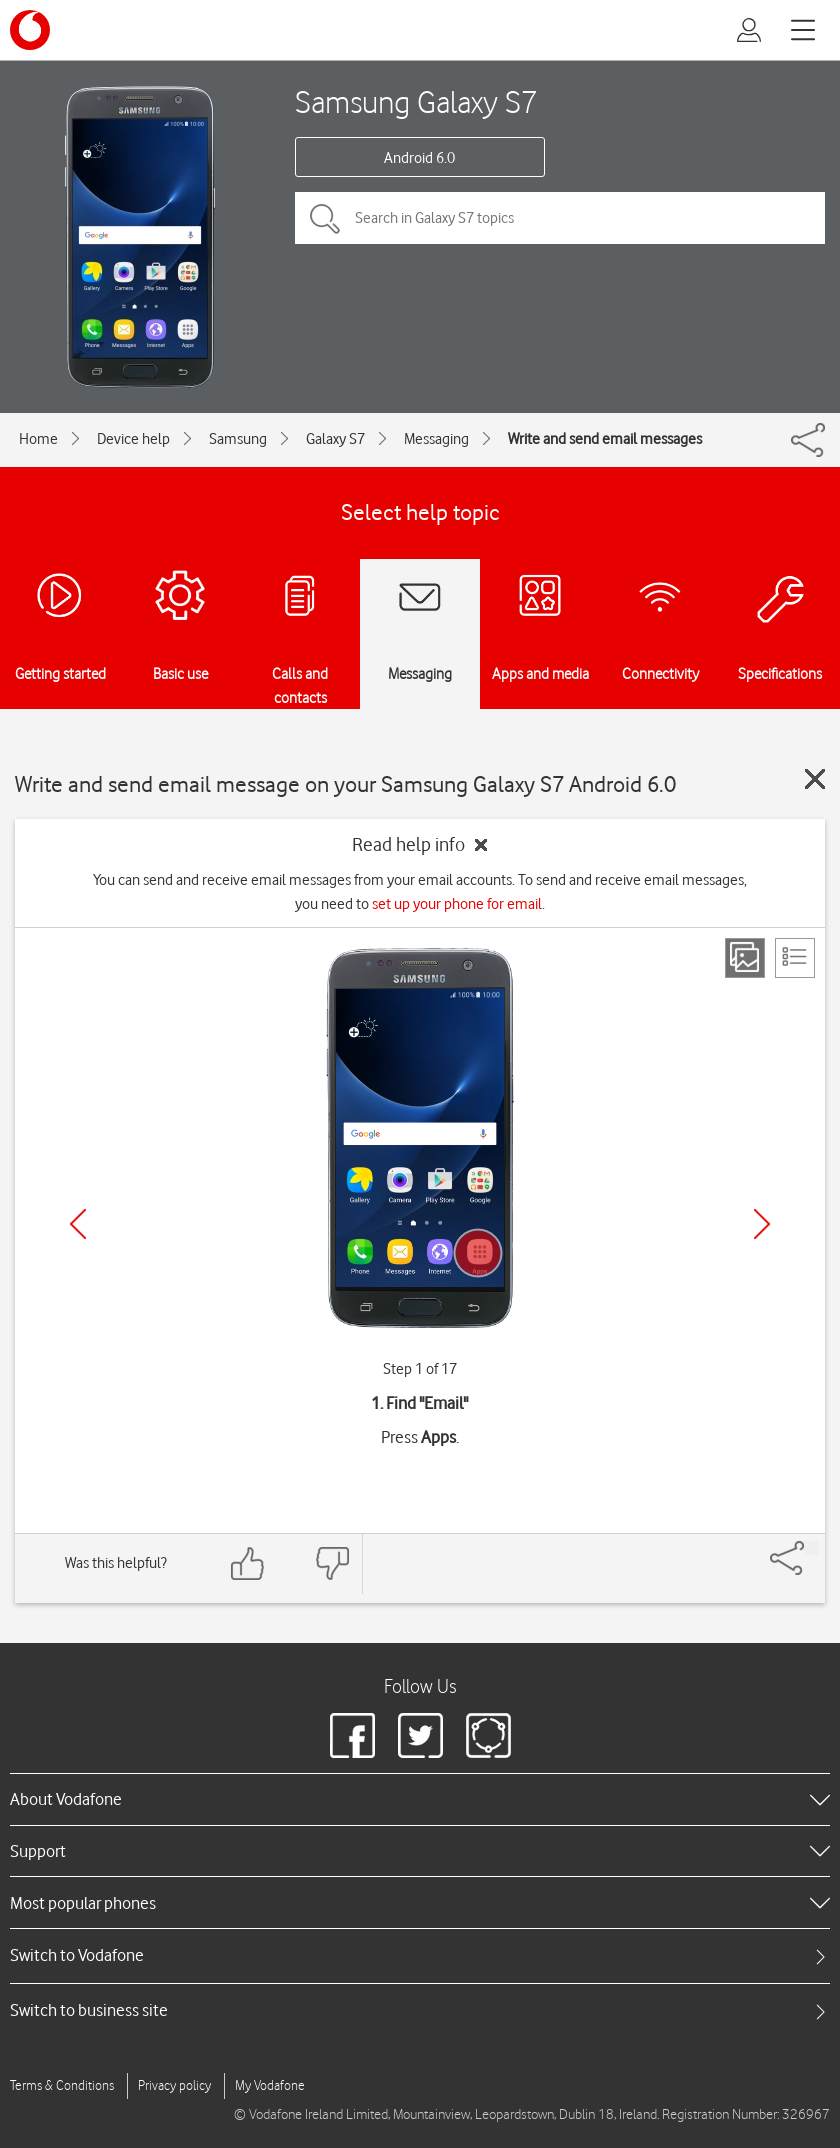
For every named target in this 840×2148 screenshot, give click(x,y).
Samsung (238, 439)
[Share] (811, 1548)
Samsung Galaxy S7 (416, 101)
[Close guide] (815, 779)
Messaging (436, 439)
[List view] (795, 958)
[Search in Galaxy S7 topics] (560, 218)
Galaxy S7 (335, 439)
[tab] (420, 1955)
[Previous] (78, 1224)
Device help (133, 439)
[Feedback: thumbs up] (248, 1563)
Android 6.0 (419, 158)
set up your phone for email (457, 904)
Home (38, 439)
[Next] (762, 1224)
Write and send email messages (605, 439)
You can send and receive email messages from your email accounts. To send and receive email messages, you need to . (420, 892)
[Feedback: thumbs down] (332, 1563)
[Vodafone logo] (30, 30)
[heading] (420, 1799)
